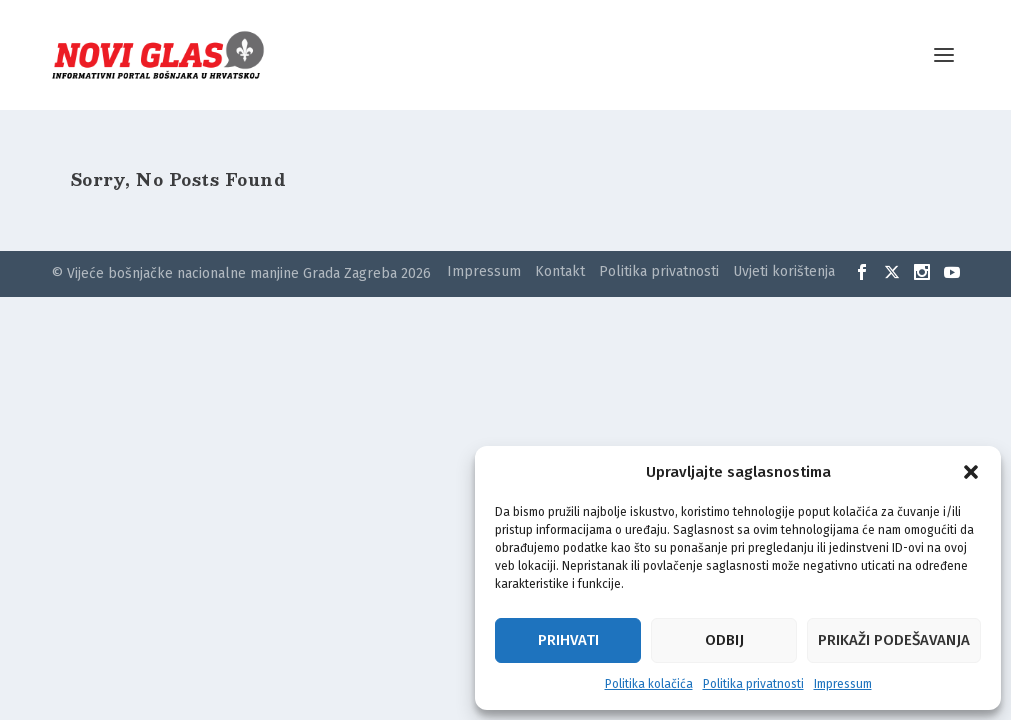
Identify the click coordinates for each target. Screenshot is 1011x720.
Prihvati (568, 640)
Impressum (843, 684)
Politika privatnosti (753, 684)
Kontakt (560, 271)
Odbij (724, 640)
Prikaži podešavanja (894, 640)
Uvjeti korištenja (784, 271)
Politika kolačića (649, 684)
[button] (971, 472)
